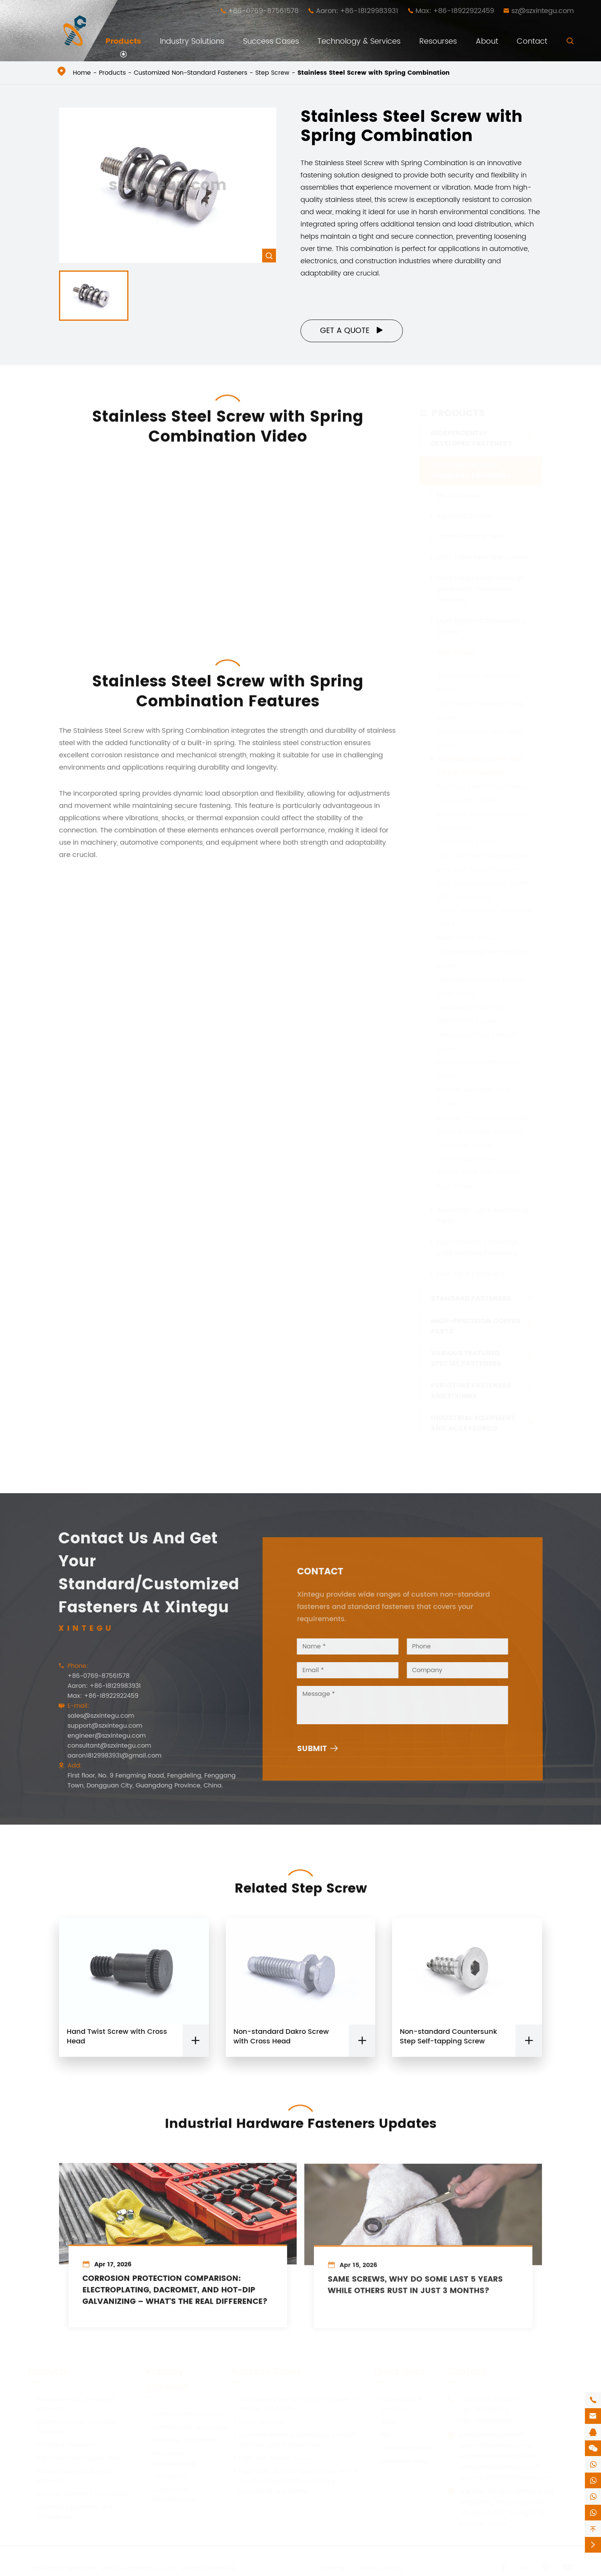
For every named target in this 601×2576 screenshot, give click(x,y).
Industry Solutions (192, 41)
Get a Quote (351, 331)
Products (123, 41)
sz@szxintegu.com (542, 10)
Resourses (438, 41)
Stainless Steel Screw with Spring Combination (373, 73)
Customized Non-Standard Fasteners (190, 73)
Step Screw (272, 73)
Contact (532, 41)
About (487, 41)
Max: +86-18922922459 (454, 10)
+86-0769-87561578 (263, 10)
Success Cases (271, 41)
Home (82, 73)
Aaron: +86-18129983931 (357, 10)
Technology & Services (359, 41)
